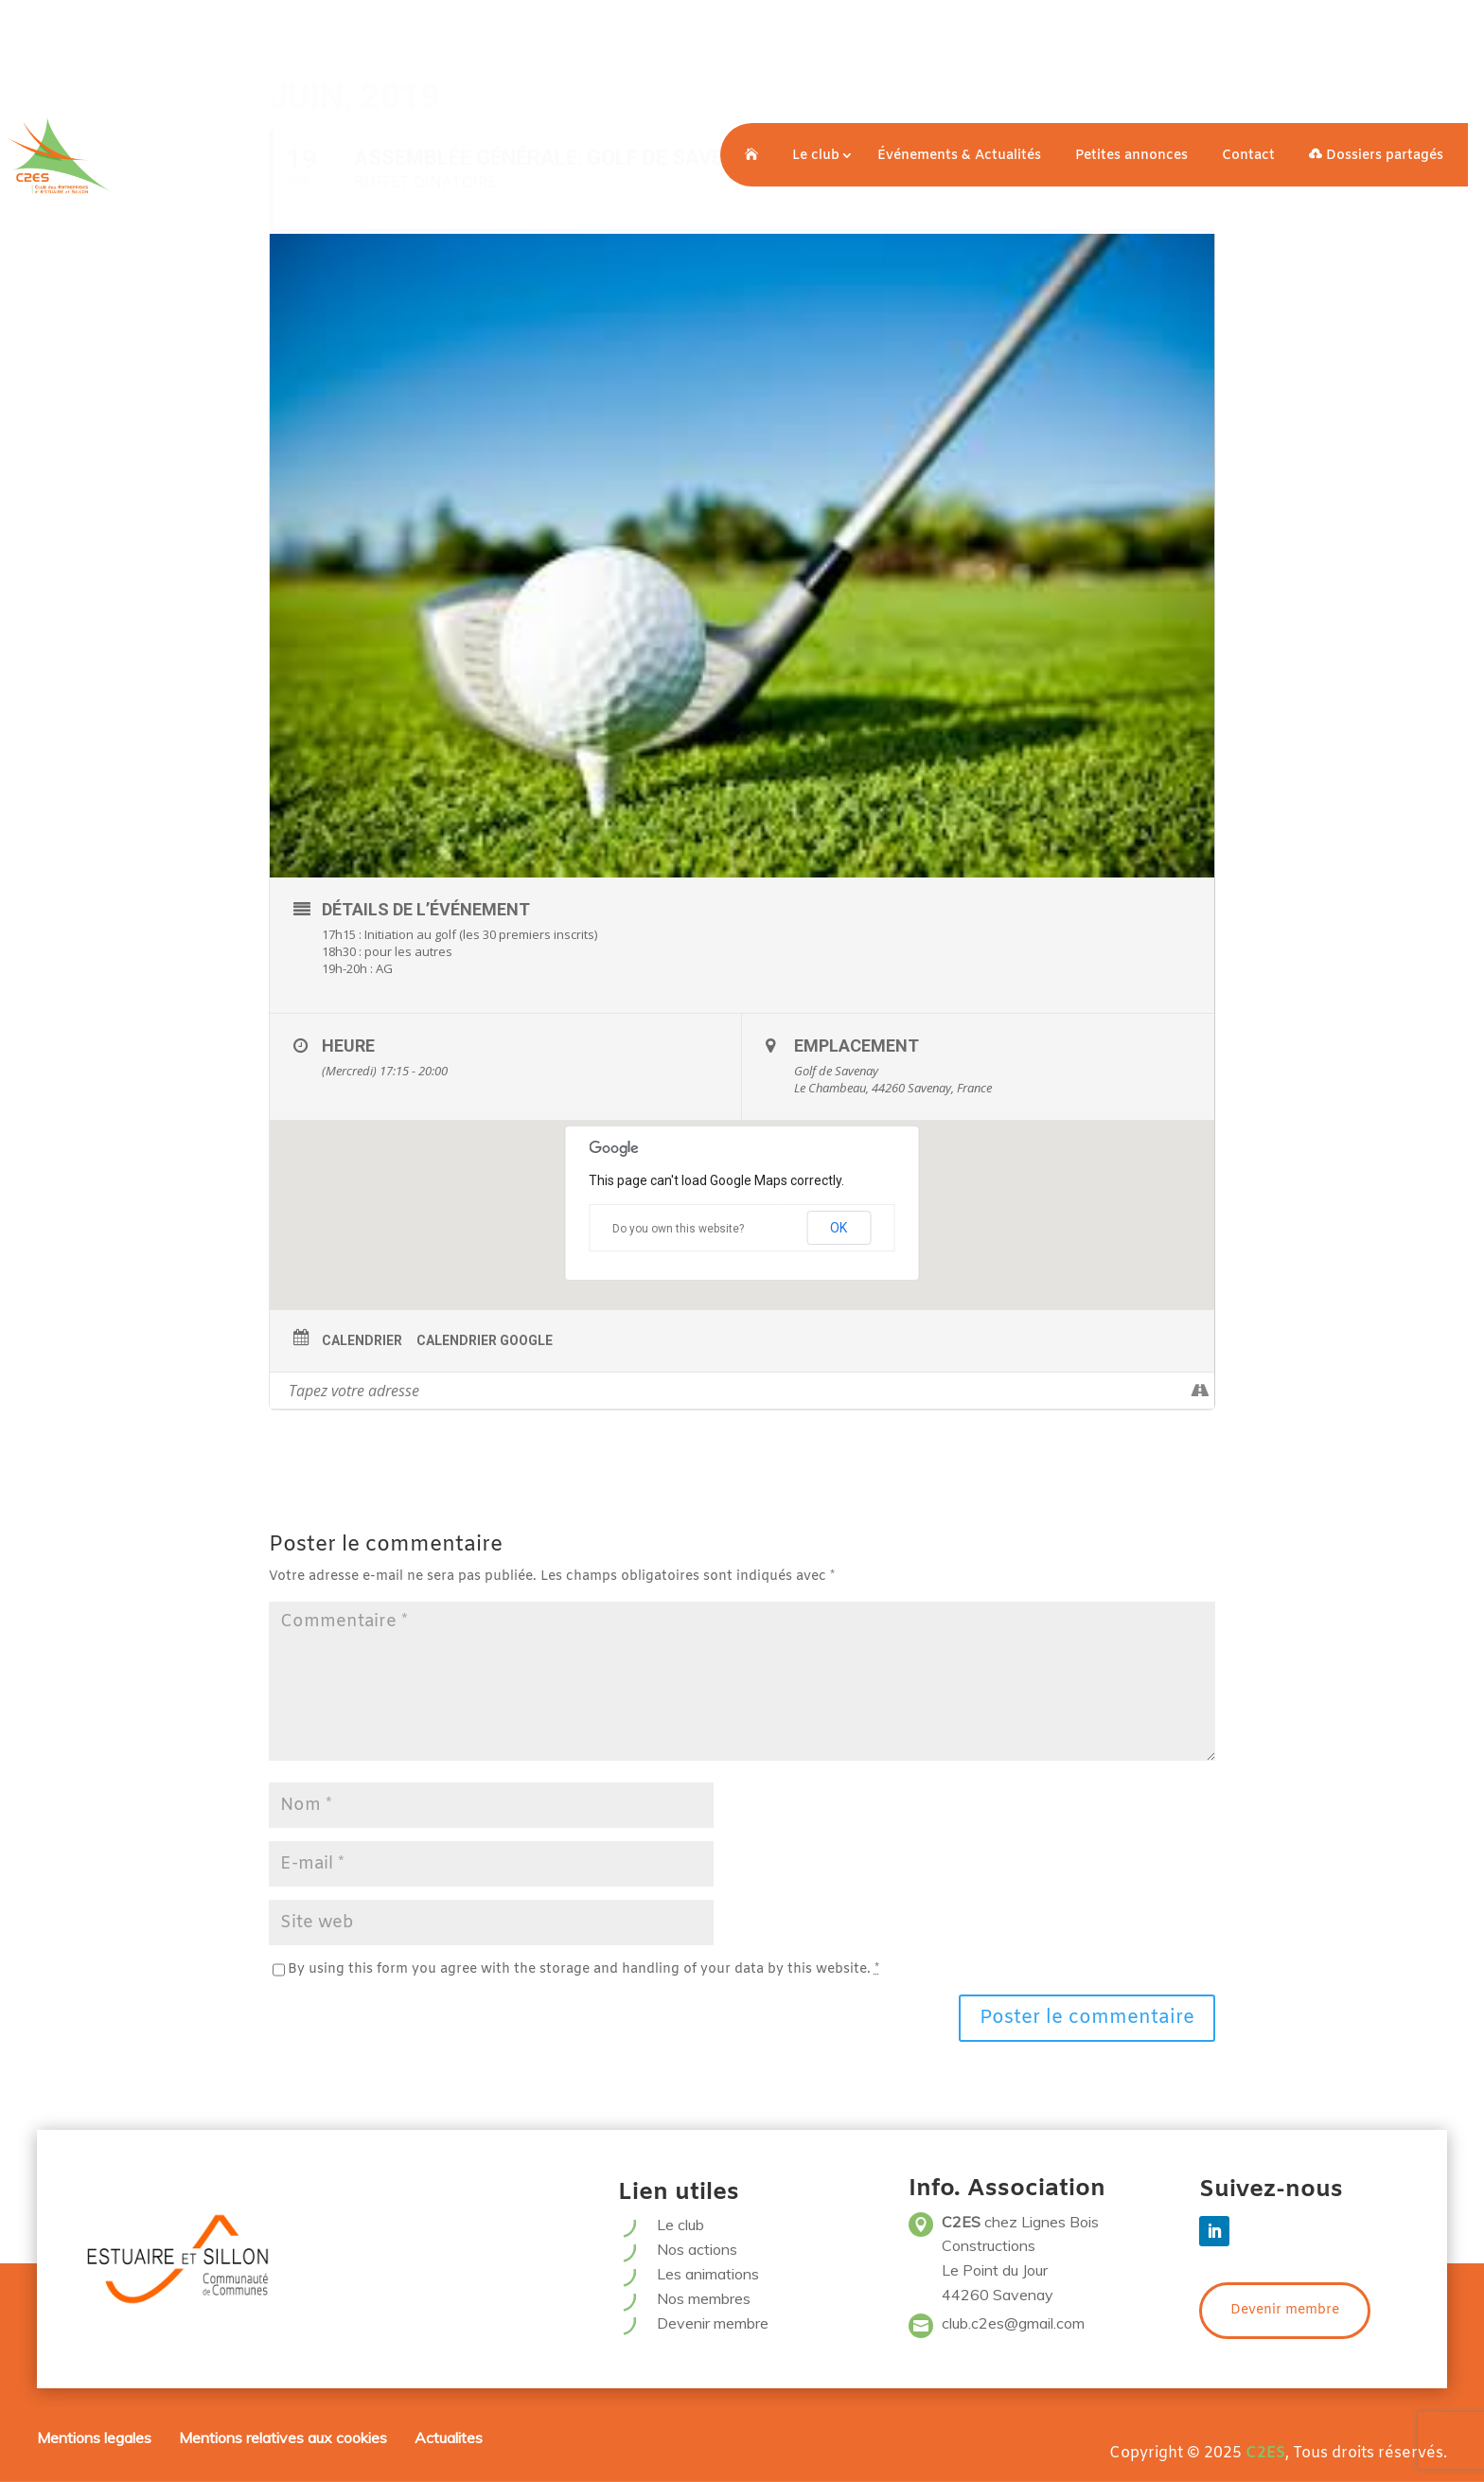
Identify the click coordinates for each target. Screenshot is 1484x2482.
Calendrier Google (484, 1340)
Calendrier (362, 1340)
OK (838, 1227)
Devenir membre (712, 2323)
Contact (1248, 156)
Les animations (708, 2273)
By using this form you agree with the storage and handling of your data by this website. (583, 1969)
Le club (815, 156)
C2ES (1265, 2453)
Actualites (449, 2437)
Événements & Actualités (959, 156)
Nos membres (704, 2298)
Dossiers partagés (1376, 156)
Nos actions (697, 2249)
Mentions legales (94, 2437)
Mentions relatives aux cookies (283, 2437)
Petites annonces (1131, 156)
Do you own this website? (678, 1228)
